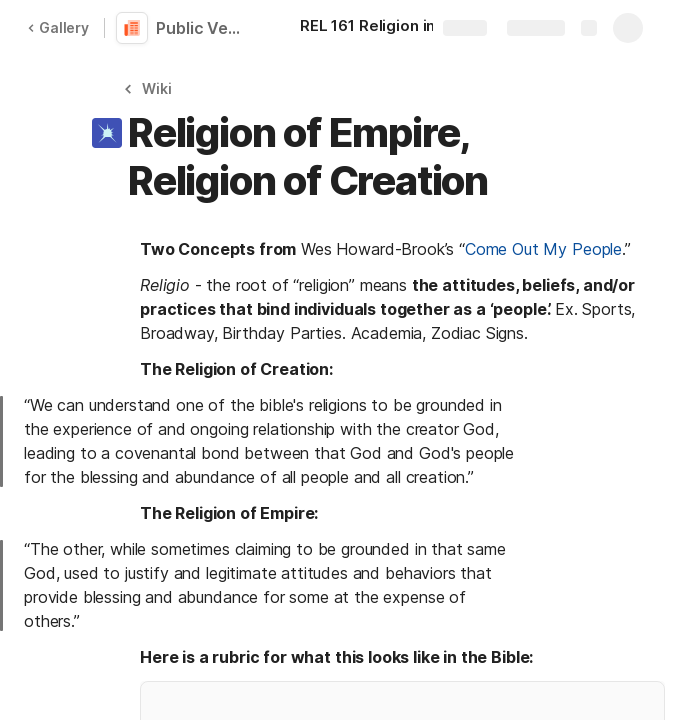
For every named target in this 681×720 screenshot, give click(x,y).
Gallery (58, 27)
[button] (150, 88)
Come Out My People (543, 249)
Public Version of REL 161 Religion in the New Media (202, 28)
